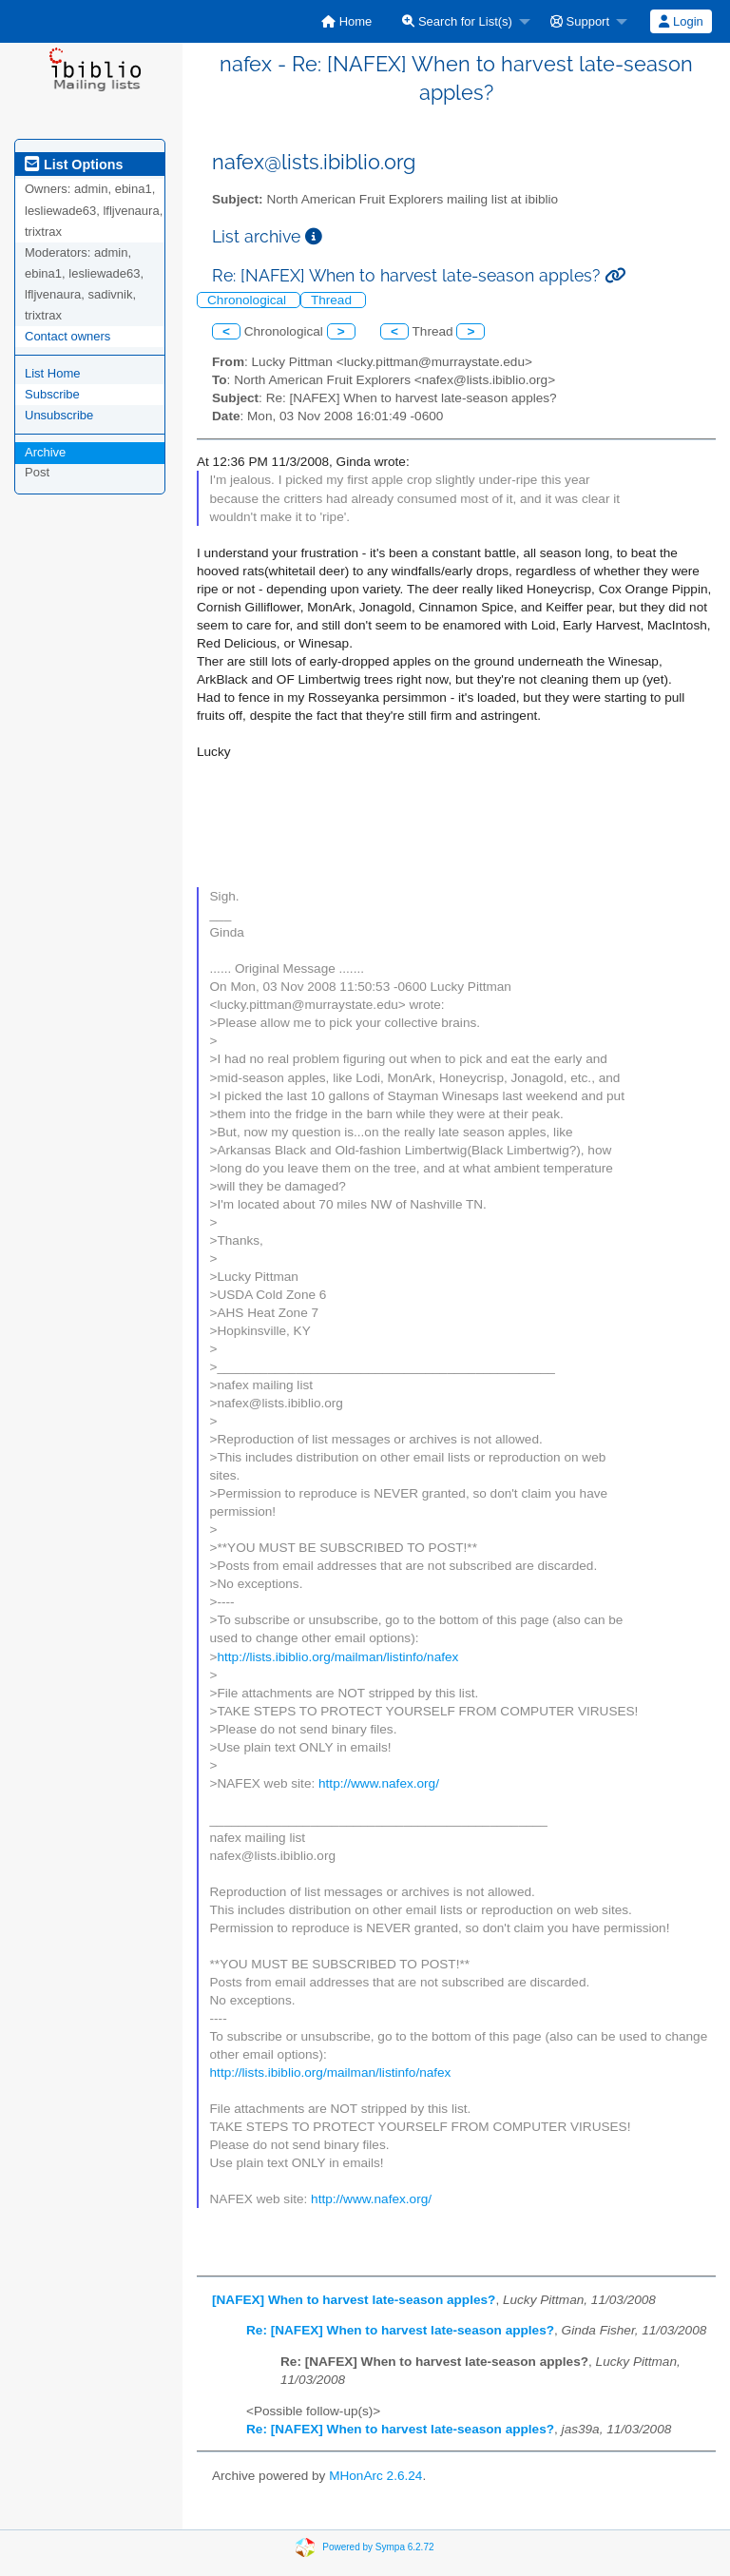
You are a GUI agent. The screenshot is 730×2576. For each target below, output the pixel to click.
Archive (45, 452)
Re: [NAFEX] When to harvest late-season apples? (400, 2330)
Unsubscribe (59, 415)
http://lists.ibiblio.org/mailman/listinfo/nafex (338, 1657)
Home (346, 21)
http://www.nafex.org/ (378, 1783)
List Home (53, 373)
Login (680, 21)
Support (579, 21)
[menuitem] (346, 21)
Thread (333, 300)
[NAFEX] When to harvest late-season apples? (353, 2300)
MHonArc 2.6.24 (375, 2476)
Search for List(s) (457, 21)
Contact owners (67, 336)
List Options (74, 164)
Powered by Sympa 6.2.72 (377, 2547)
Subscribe (52, 394)
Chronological (248, 300)
